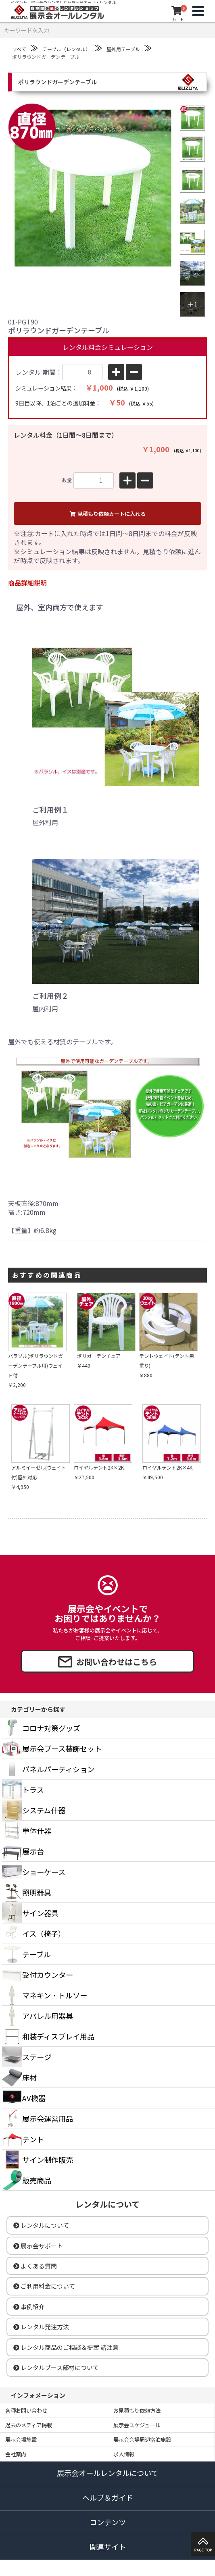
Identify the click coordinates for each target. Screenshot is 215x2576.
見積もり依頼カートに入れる (108, 514)
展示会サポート (38, 2245)
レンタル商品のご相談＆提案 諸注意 (66, 2347)
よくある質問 (35, 2266)
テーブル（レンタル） (66, 49)
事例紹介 (29, 2306)
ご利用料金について (44, 2286)
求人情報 (123, 2454)
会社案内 (15, 2454)
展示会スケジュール (136, 2425)
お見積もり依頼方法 (137, 2410)
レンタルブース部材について (56, 2367)
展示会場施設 (21, 2439)
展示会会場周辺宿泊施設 (142, 2439)
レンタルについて (41, 2225)
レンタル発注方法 (41, 2326)
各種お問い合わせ (26, 2410)
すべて (19, 49)
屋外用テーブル (123, 49)
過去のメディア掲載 (28, 2425)
